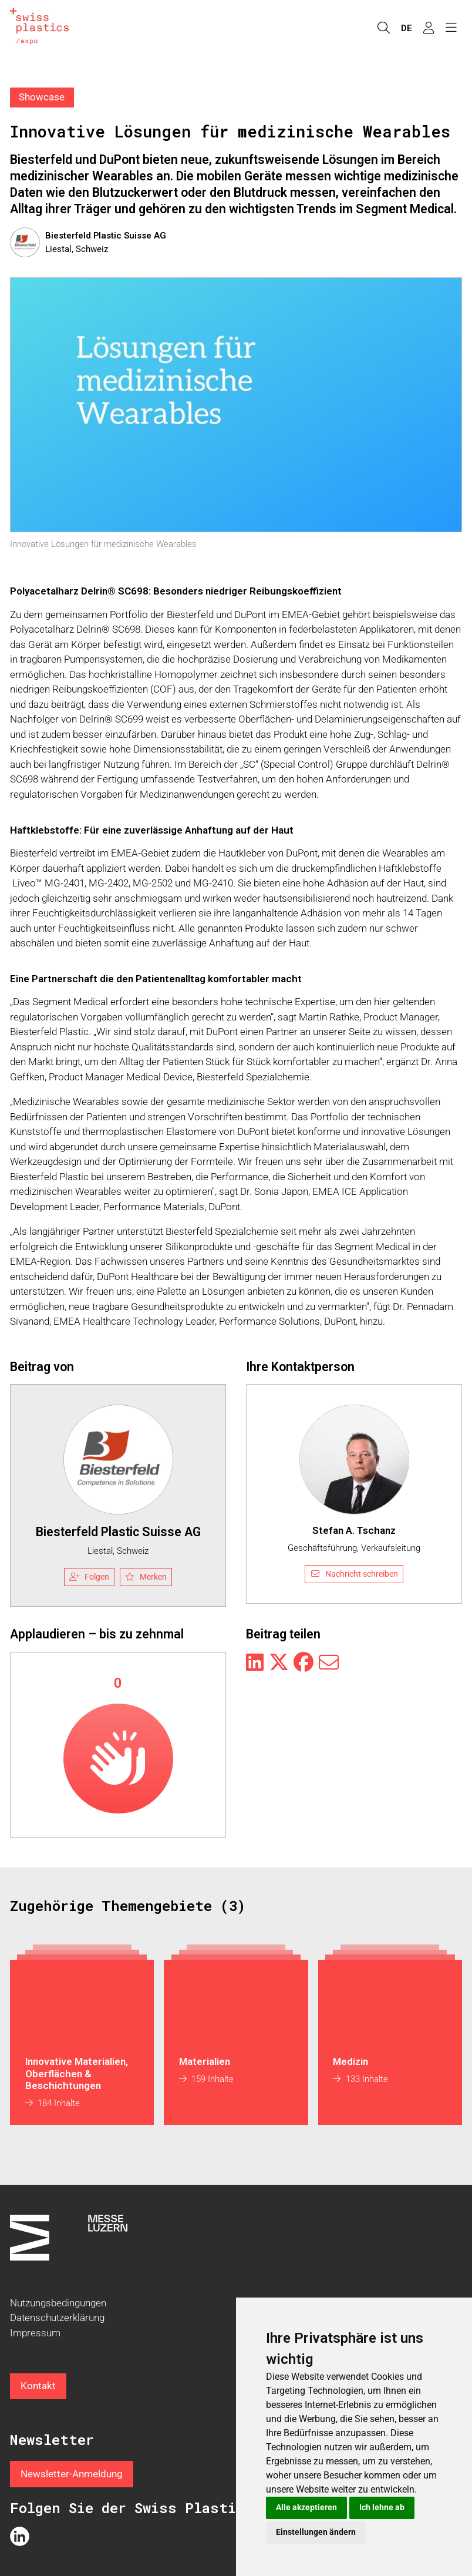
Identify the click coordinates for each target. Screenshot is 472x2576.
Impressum (35, 2333)
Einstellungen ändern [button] (316, 2532)
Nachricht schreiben (354, 1573)
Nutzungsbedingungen (58, 2303)
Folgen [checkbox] (89, 1576)
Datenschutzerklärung (57, 2317)
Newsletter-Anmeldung (72, 2474)
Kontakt (38, 2386)
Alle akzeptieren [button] (306, 2507)
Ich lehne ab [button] (381, 2507)
